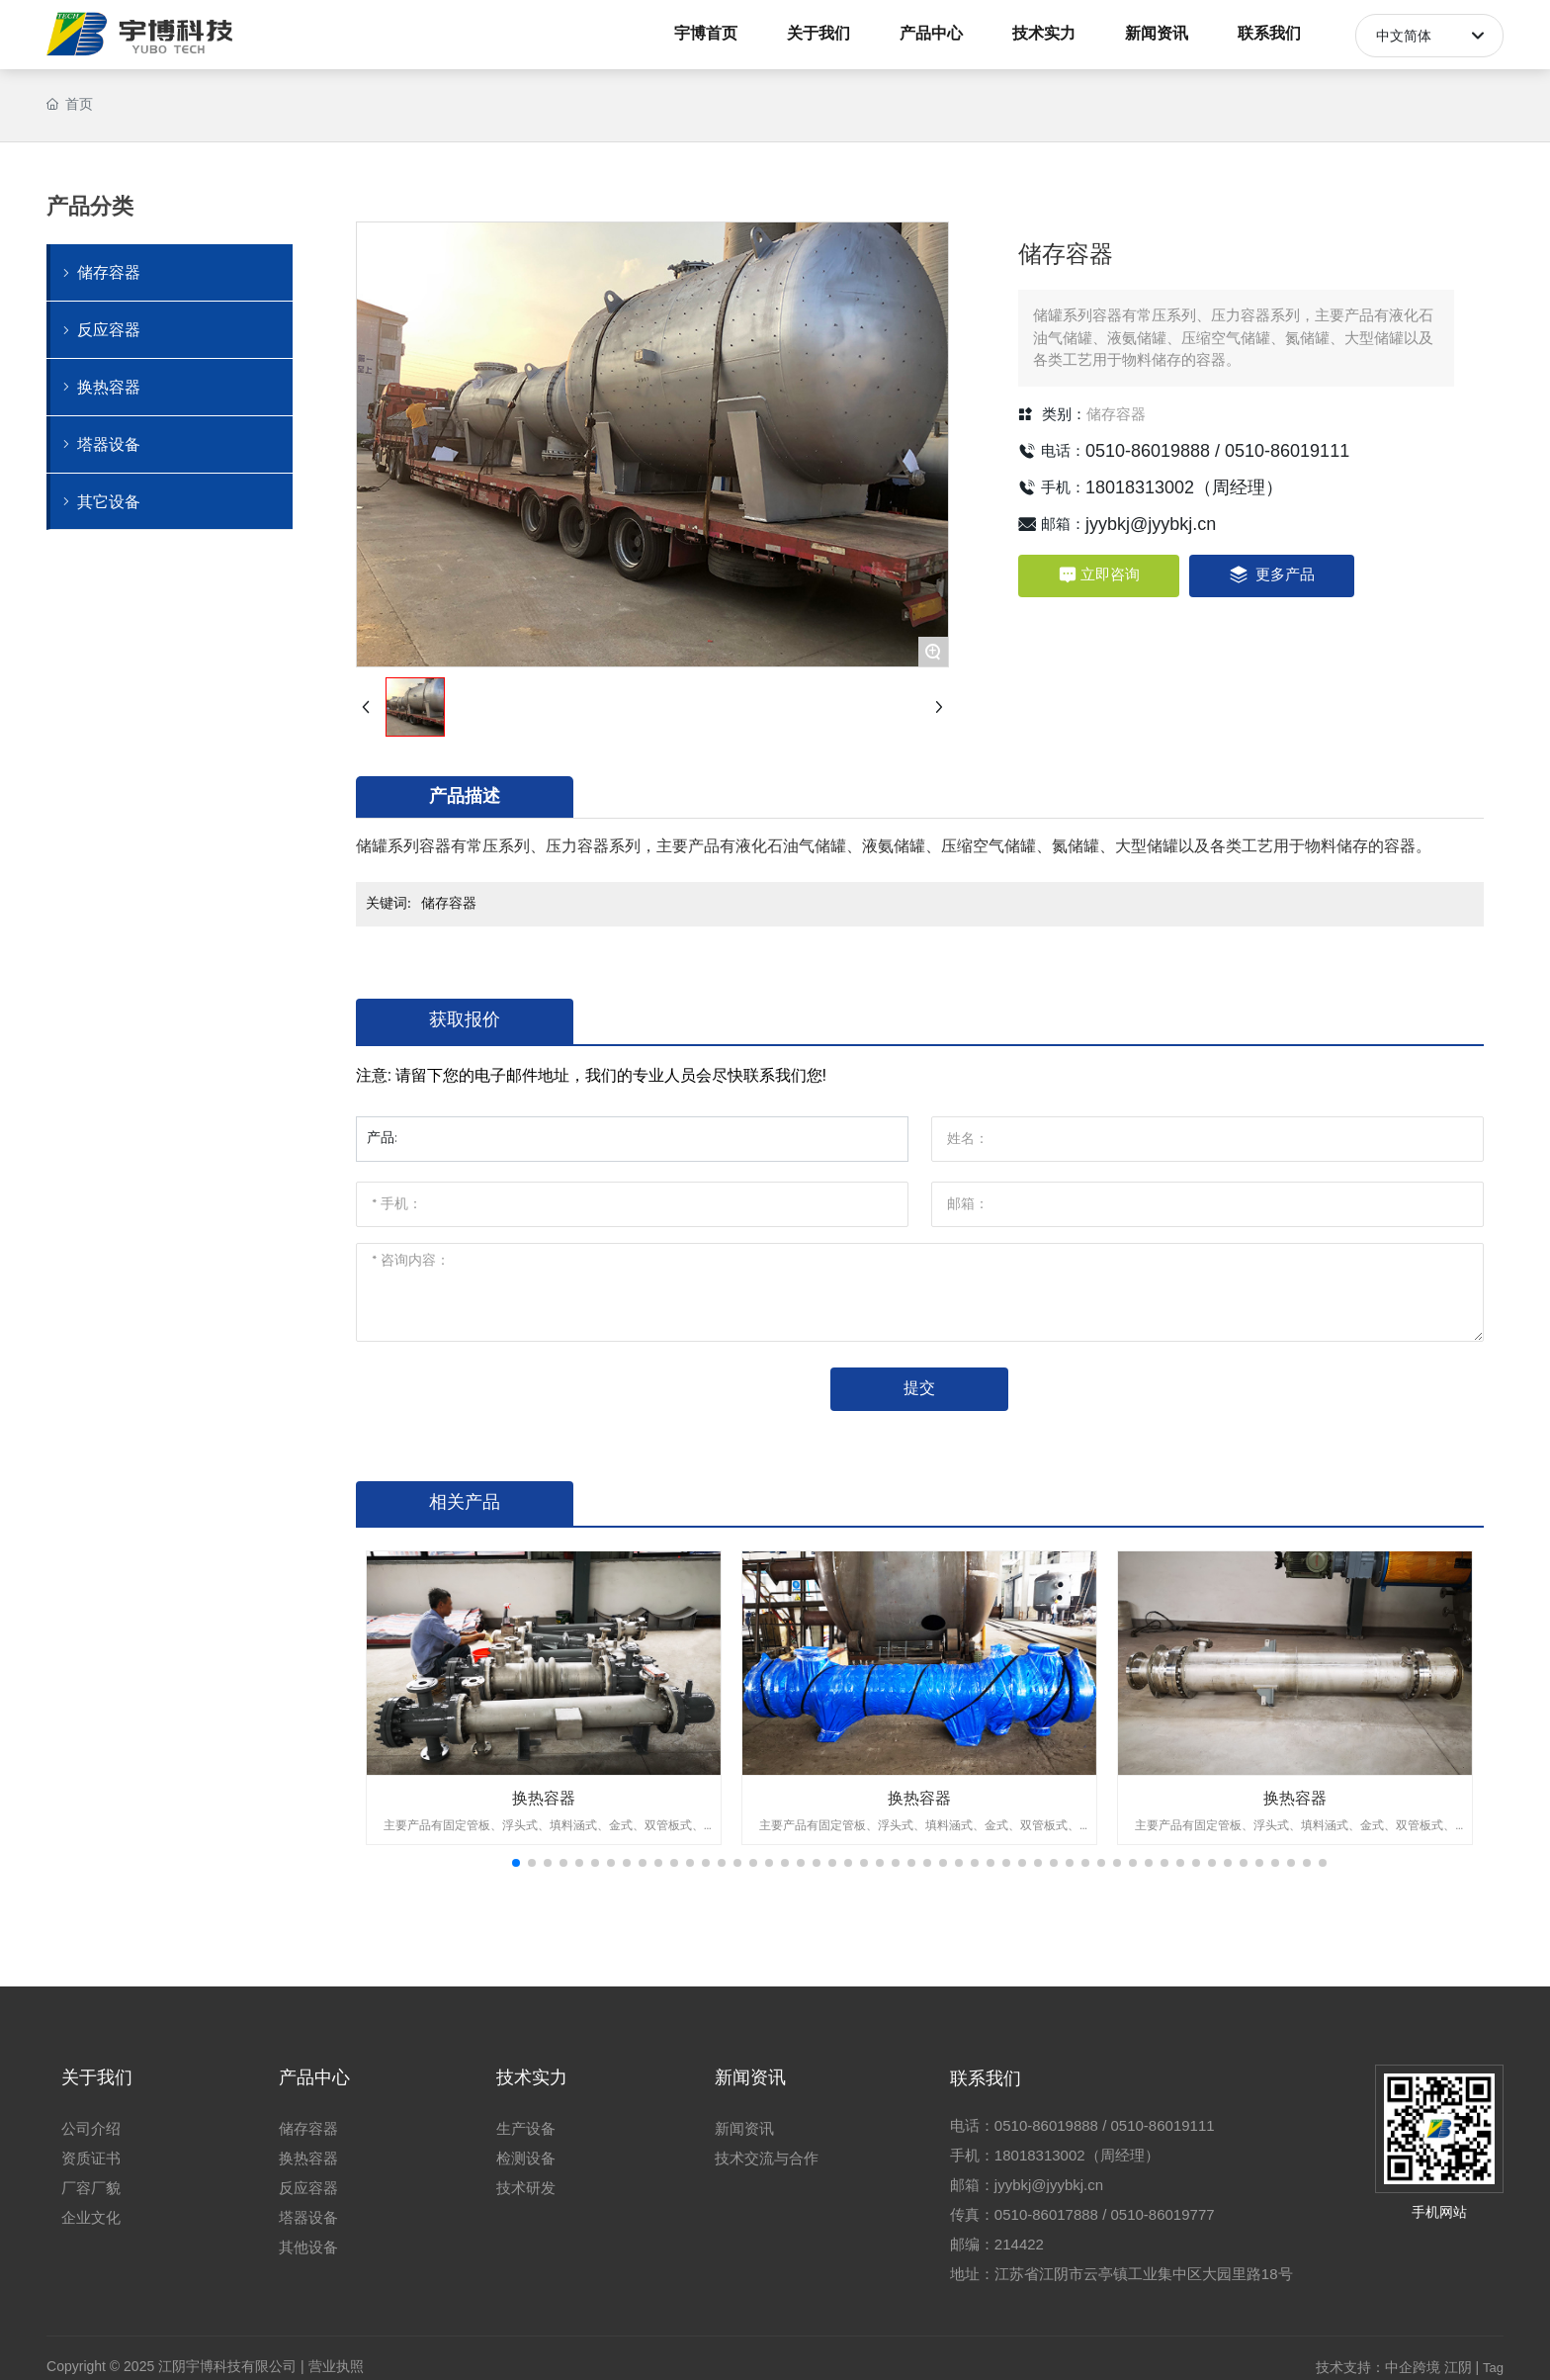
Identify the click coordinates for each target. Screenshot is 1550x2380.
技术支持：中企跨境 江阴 (1394, 2367)
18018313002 (1139, 487)
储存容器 (1116, 414)
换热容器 (543, 1798)
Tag (1493, 2367)
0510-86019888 (1147, 451)
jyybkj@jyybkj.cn (1150, 524)
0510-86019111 (1287, 451)
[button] (516, 1863)
